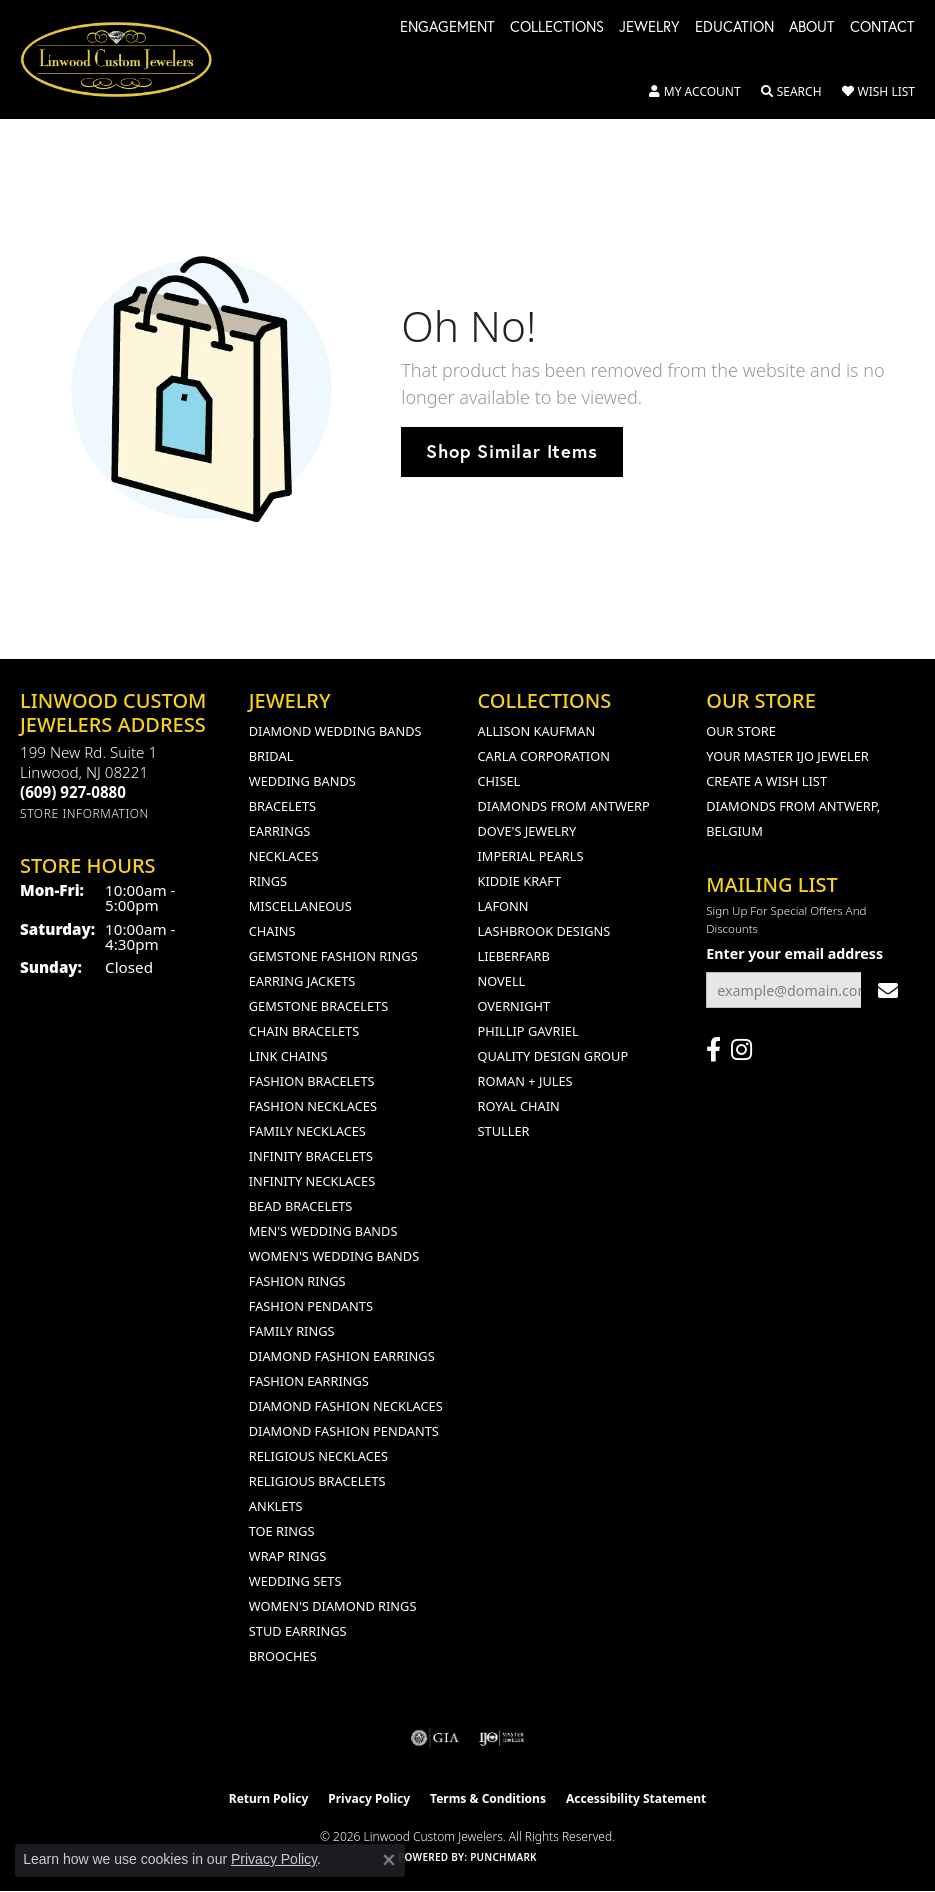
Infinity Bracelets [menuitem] (311, 1156)
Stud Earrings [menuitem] (298, 1631)
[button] (695, 92)
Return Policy (269, 1798)
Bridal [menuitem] (271, 756)
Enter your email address (794, 953)
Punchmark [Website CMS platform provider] (503, 1857)
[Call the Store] (73, 792)
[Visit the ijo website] (501, 1738)
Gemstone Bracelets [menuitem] (318, 1006)
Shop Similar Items (511, 451)
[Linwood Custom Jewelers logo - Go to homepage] (127, 59)
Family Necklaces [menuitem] (307, 1131)
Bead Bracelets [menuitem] (301, 1206)
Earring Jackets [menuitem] (302, 981)
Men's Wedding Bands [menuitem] (323, 1231)
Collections (557, 28)
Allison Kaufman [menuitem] (537, 731)
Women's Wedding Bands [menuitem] (334, 1256)
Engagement (447, 28)
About (812, 28)
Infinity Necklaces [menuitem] (312, 1181)
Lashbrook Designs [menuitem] (544, 931)
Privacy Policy (369, 1798)
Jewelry (649, 28)
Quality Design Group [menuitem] (553, 1056)
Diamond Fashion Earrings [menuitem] (342, 1356)
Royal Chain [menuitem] (519, 1106)
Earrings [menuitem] (280, 831)
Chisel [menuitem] (499, 781)
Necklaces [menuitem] (284, 856)
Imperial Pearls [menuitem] (531, 856)
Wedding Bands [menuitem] (302, 781)
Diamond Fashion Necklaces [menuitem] (346, 1406)
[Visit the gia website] (435, 1738)
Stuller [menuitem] (504, 1131)
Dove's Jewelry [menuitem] (527, 831)
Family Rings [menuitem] (292, 1331)
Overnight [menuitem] (514, 1006)
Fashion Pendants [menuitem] (311, 1306)
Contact (882, 28)
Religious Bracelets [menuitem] (317, 1481)
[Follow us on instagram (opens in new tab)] (741, 1050)
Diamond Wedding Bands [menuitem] (335, 731)
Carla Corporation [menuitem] (544, 756)
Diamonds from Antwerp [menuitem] (564, 806)
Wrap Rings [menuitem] (287, 1556)
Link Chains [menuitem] (288, 1056)
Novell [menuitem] (502, 981)
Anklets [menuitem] (276, 1506)
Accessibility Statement (636, 1798)
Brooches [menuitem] (283, 1656)
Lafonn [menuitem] (503, 906)
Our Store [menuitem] (741, 731)
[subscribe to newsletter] (888, 990)
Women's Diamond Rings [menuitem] (333, 1606)
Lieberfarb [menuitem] (514, 956)
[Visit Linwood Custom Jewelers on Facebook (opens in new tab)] (713, 1050)
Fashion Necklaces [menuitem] (313, 1106)
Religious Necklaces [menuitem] (318, 1456)
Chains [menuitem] (272, 931)
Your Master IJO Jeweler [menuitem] (787, 756)
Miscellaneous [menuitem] (300, 906)
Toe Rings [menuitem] (282, 1531)
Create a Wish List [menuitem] (766, 781)
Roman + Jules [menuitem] (525, 1081)
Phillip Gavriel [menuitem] (528, 1031)
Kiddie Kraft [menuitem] (520, 881)
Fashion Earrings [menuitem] (309, 1381)
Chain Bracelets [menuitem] (304, 1031)
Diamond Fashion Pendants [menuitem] (344, 1431)
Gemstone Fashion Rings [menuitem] (333, 956)
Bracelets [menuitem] (282, 806)
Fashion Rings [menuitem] (297, 1281)
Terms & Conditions (488, 1798)
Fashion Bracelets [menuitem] (312, 1081)
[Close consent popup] (389, 1860)
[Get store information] (84, 813)
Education (734, 28)
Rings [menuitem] (268, 881)
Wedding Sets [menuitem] (295, 1581)
